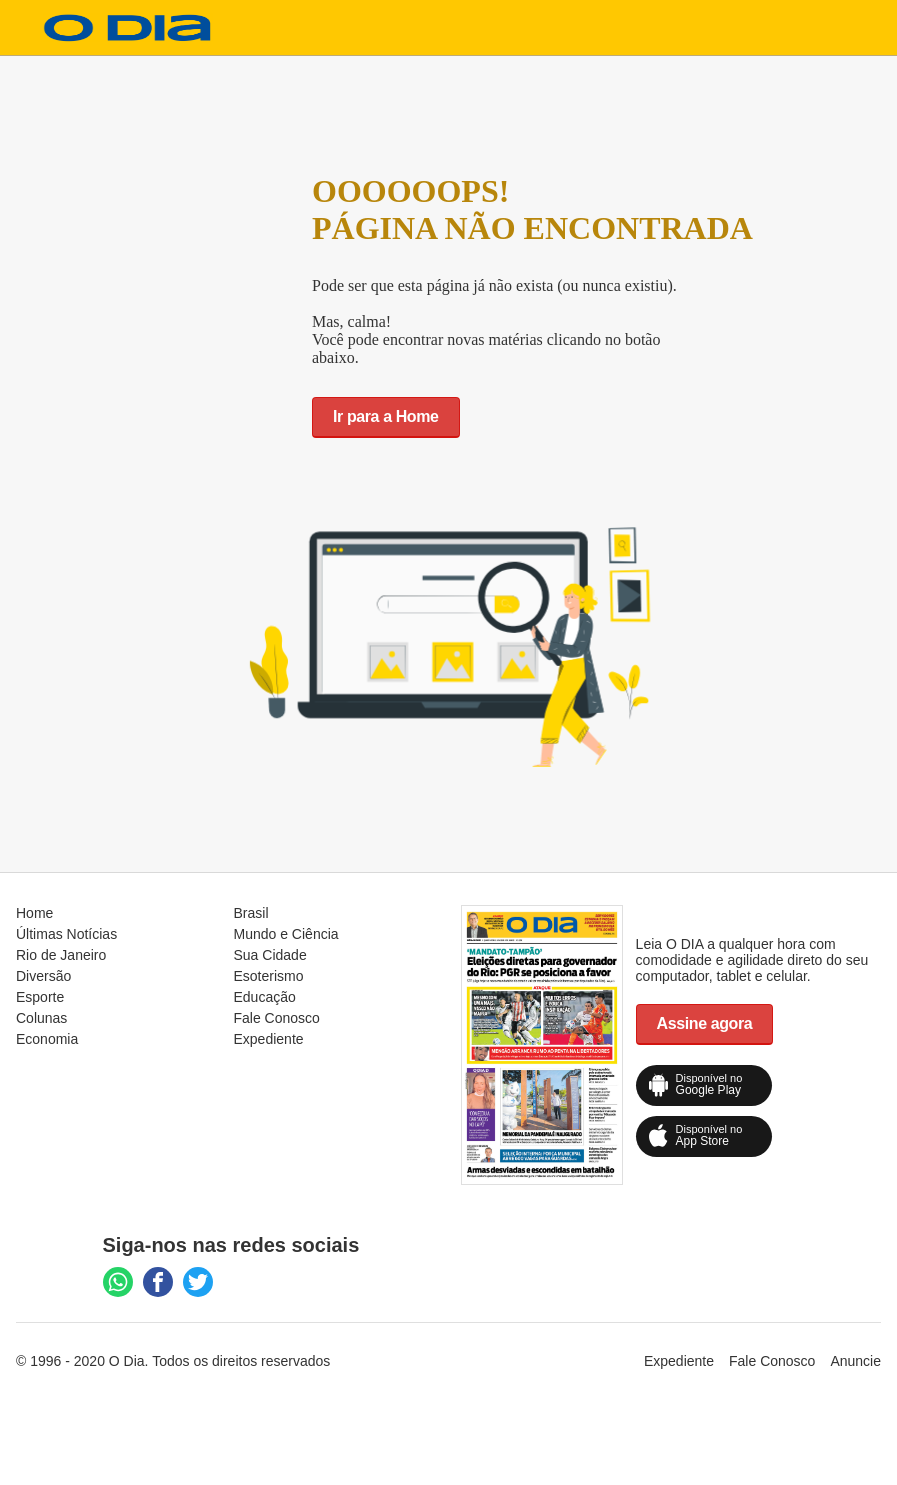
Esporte (40, 997)
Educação (265, 997)
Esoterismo (269, 976)
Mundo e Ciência (286, 934)
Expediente (269, 1039)
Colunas (41, 1018)
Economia (47, 1039)
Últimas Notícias (66, 934)
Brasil (251, 913)
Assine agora (705, 1023)
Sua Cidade (270, 955)
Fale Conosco (277, 1018)
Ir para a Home (386, 416)
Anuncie (855, 1361)
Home (34, 913)
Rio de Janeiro (61, 955)
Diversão (43, 976)
